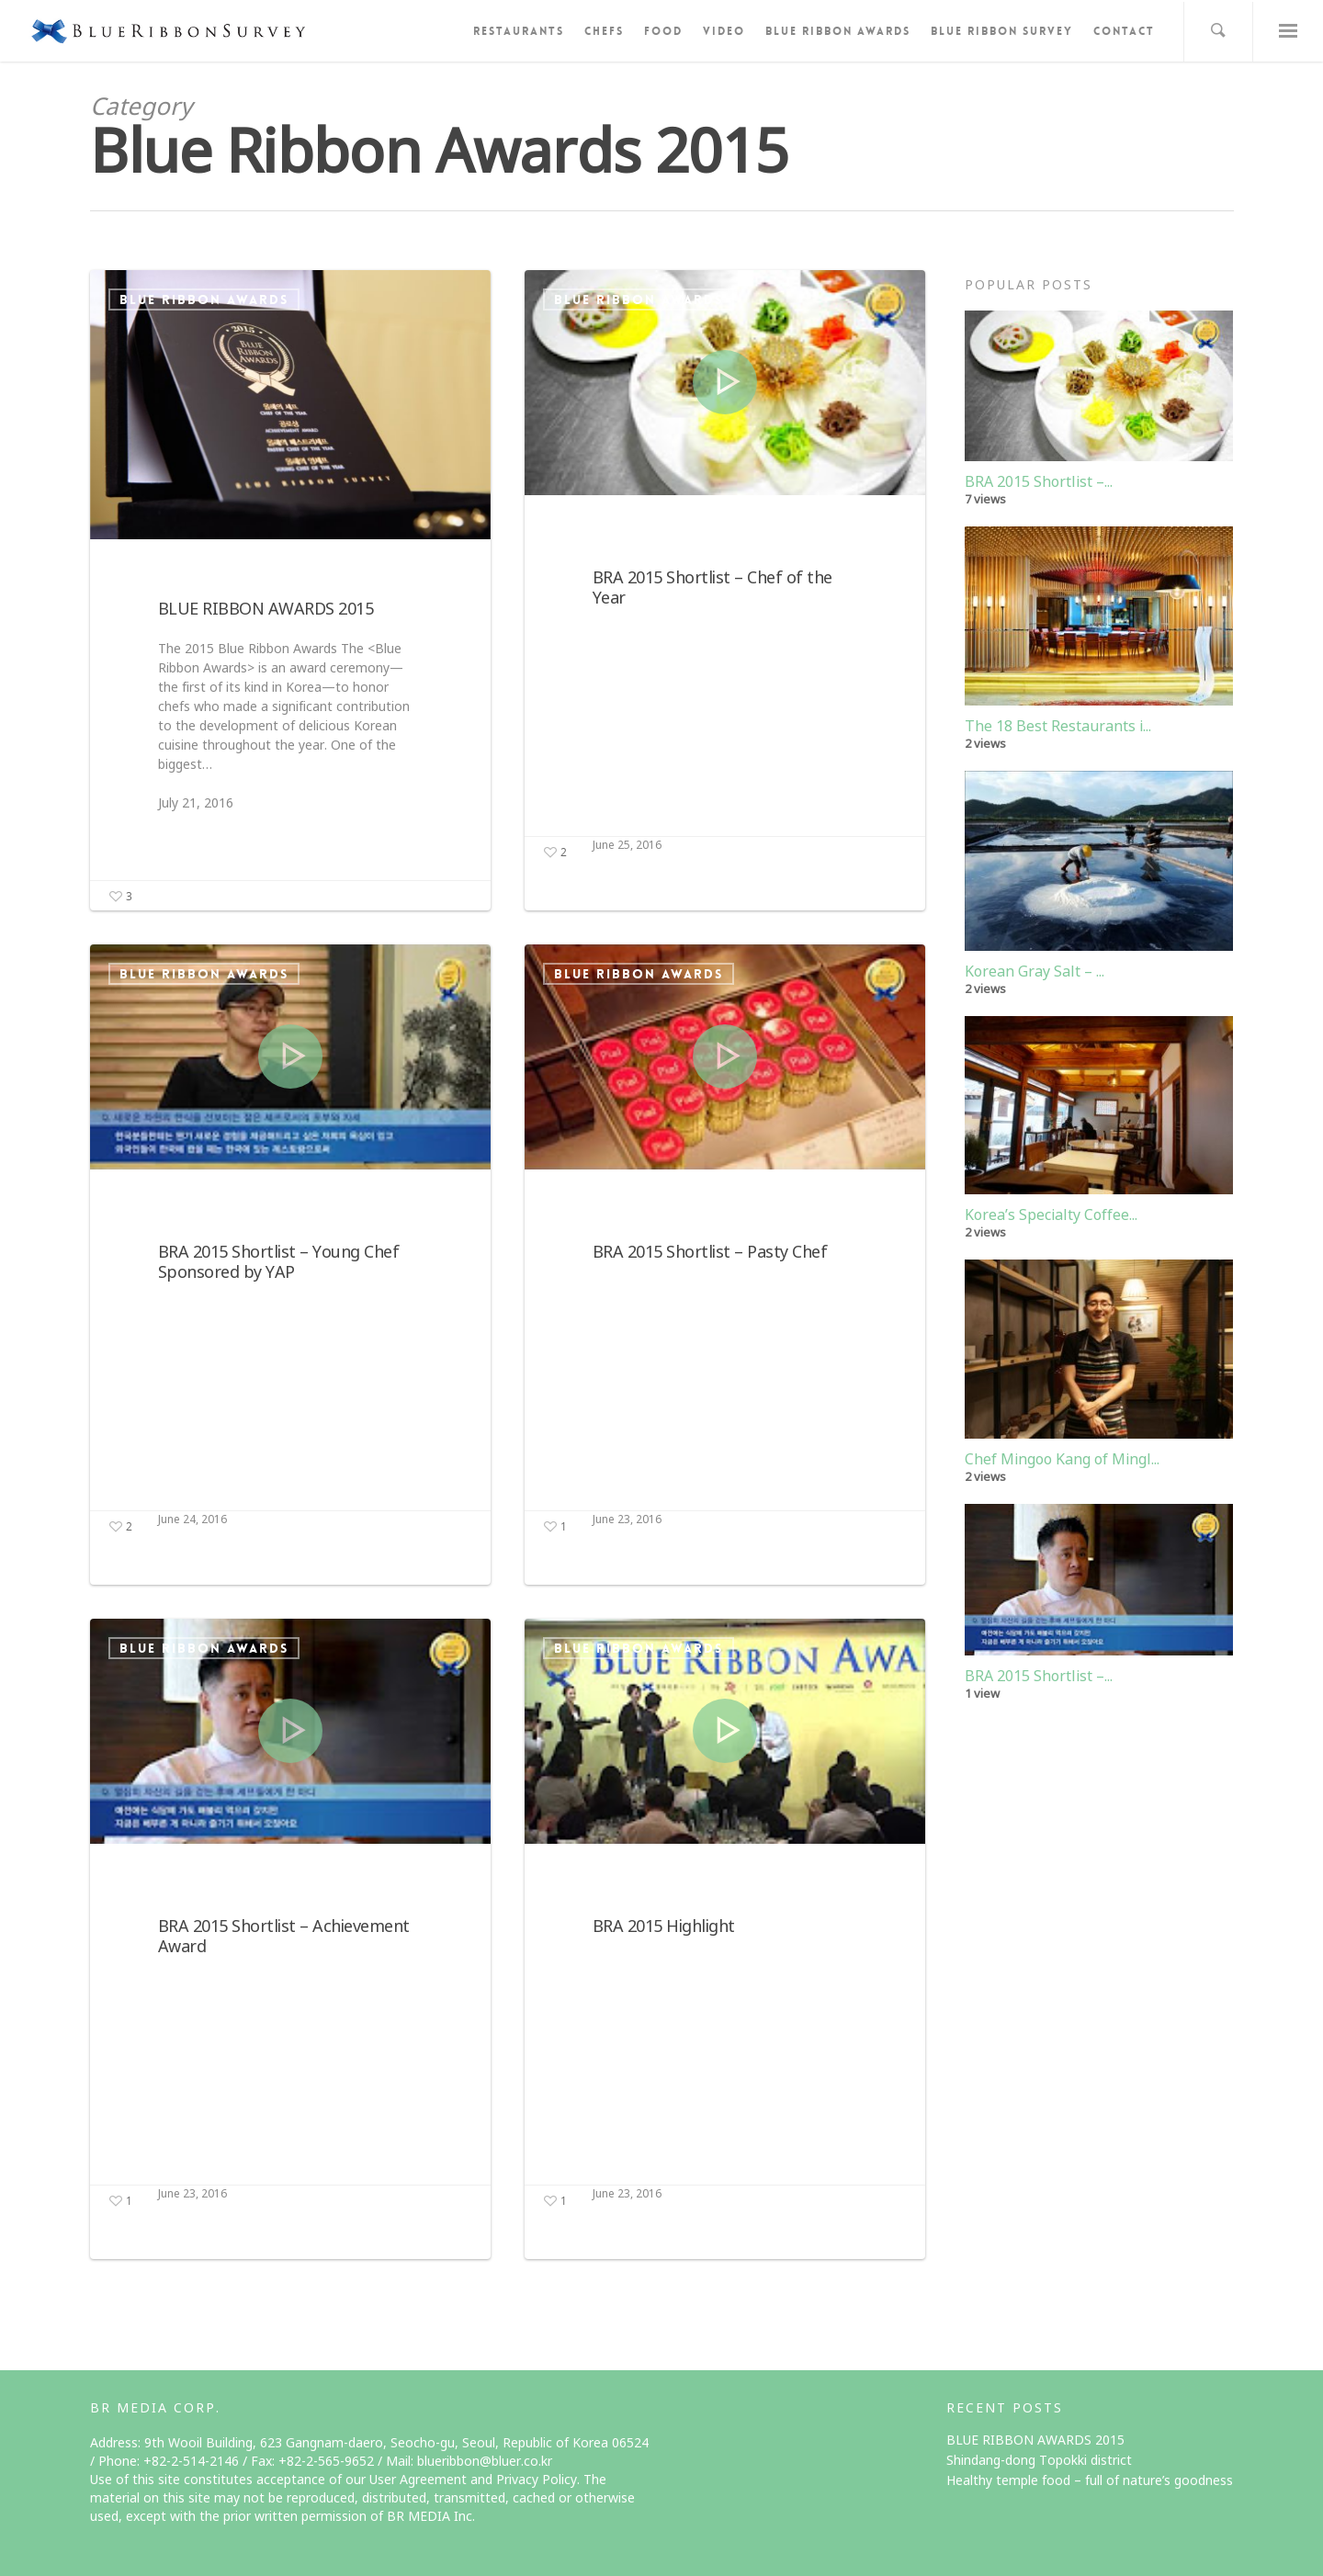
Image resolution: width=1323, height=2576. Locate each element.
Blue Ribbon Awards (203, 299)
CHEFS (604, 31)
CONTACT (1124, 31)
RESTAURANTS (518, 31)
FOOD (663, 31)
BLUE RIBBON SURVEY (1002, 31)
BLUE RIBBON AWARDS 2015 (1035, 2440)
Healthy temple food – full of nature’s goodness (1089, 2480)
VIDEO (724, 31)
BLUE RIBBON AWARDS (837, 31)
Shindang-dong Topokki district (1039, 2460)
